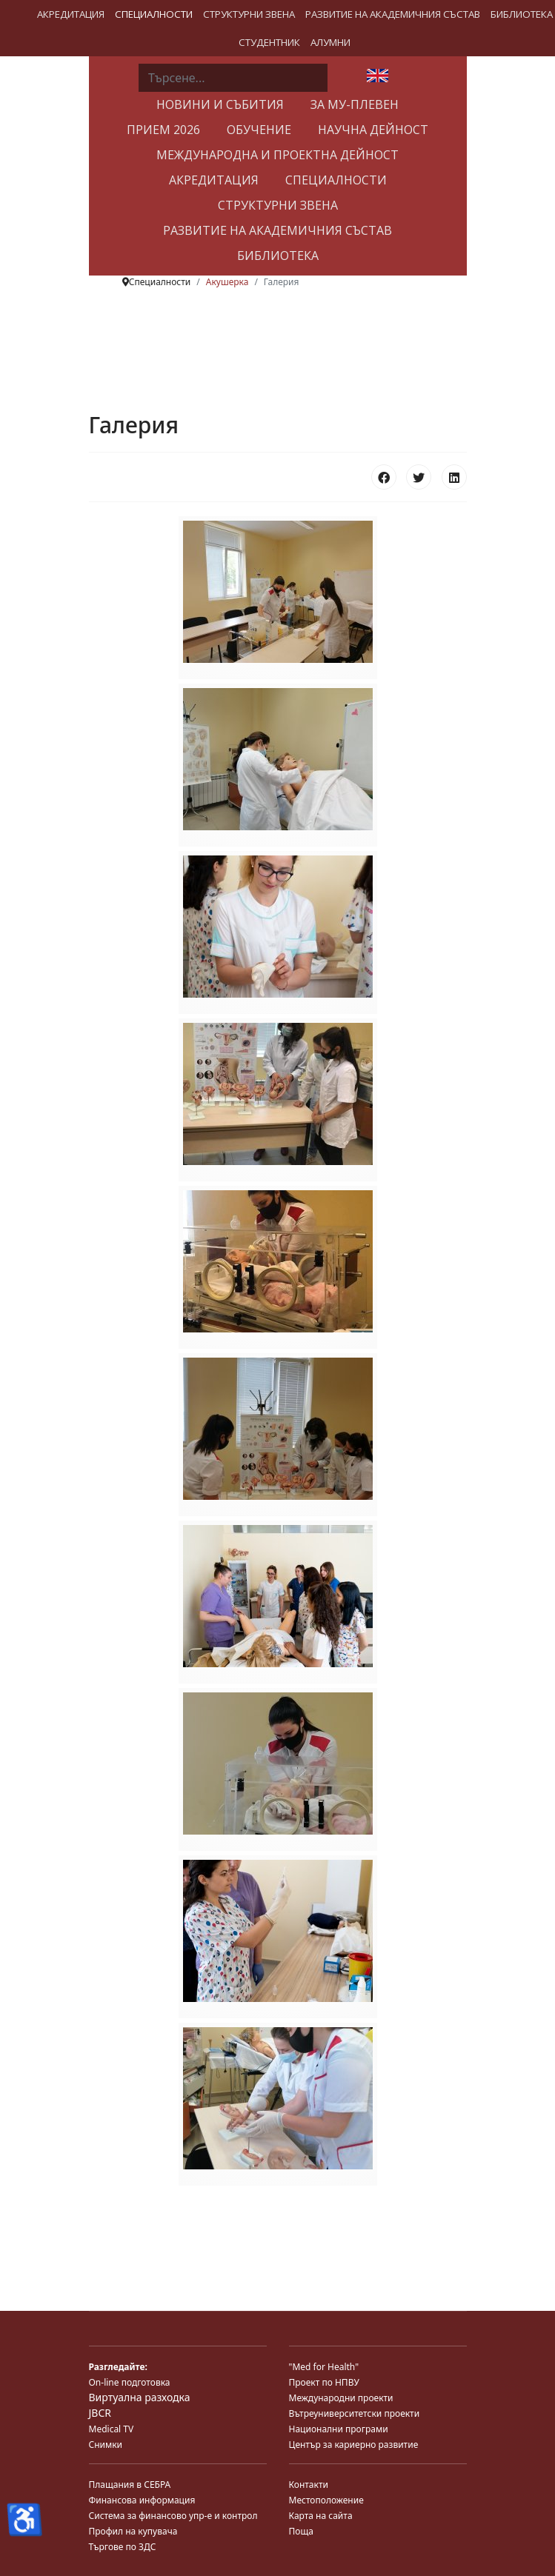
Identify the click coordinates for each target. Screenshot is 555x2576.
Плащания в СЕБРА (130, 2484)
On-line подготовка (129, 2382)
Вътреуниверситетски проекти (354, 2413)
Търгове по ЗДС (122, 2546)
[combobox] (233, 78)
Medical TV (111, 2429)
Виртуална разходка (139, 2397)
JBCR (100, 2413)
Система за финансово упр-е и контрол (173, 2515)
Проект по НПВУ (324, 2382)
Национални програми (338, 2429)
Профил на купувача (133, 2531)
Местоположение (326, 2500)
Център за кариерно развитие (354, 2444)
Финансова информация (142, 2500)
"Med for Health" (324, 2366)
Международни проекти (341, 2398)
